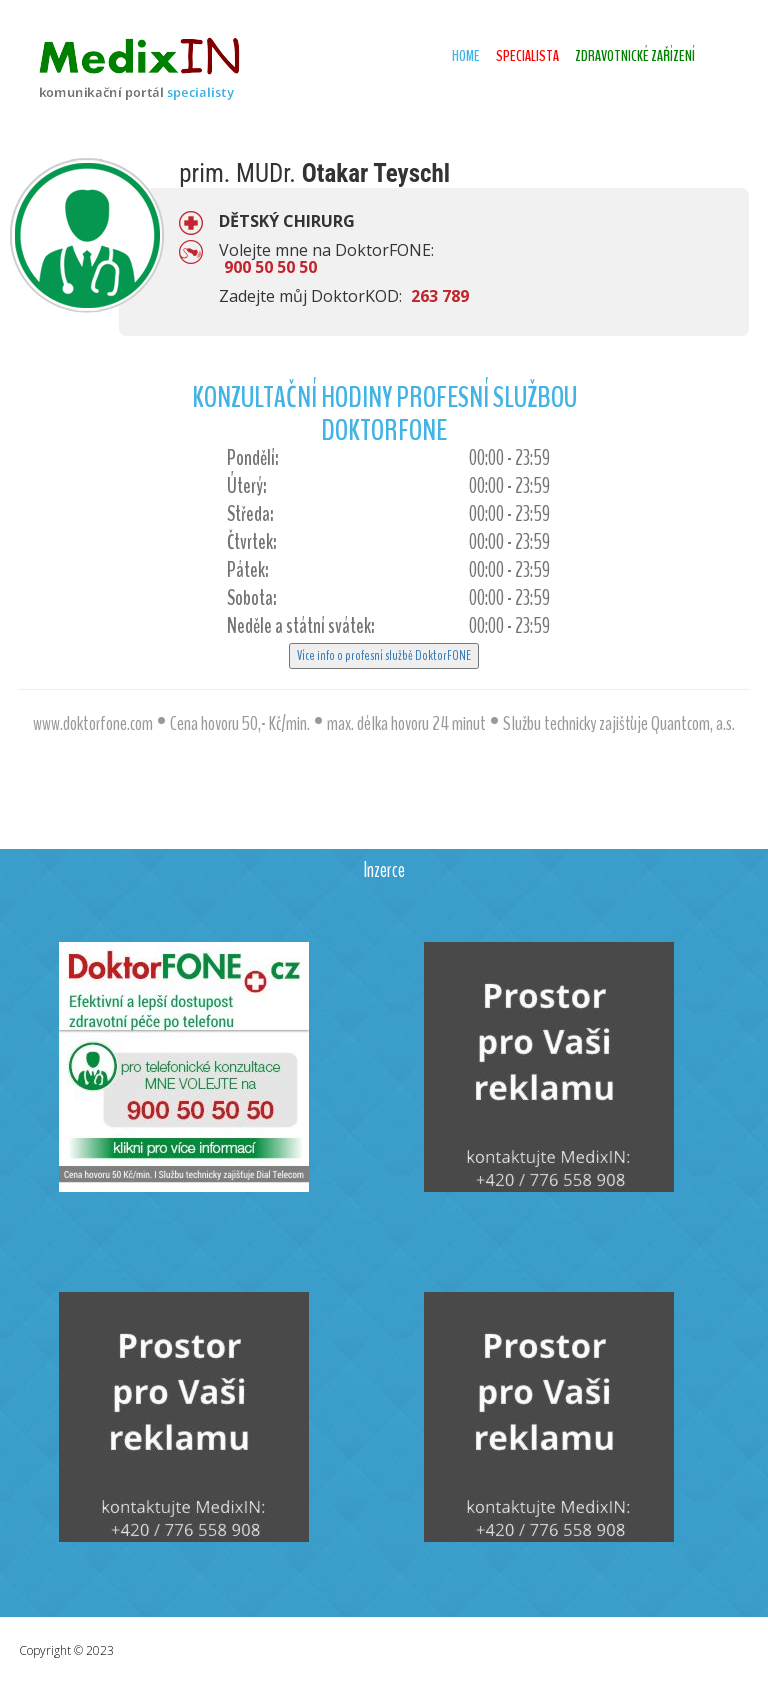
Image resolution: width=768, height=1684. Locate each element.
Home (466, 56)
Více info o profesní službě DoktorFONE (384, 655)
